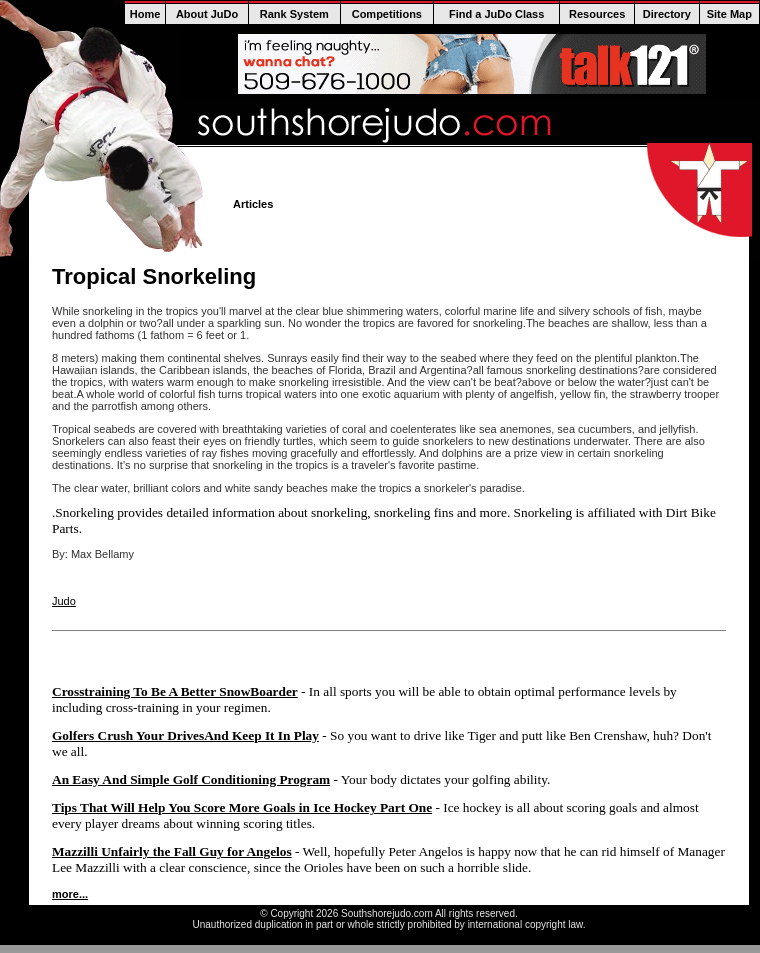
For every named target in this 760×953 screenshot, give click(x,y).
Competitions (387, 14)
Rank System (294, 14)
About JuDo (207, 14)
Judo (64, 601)
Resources (597, 14)
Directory (667, 14)
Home (145, 14)
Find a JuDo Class (496, 14)
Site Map (729, 14)
